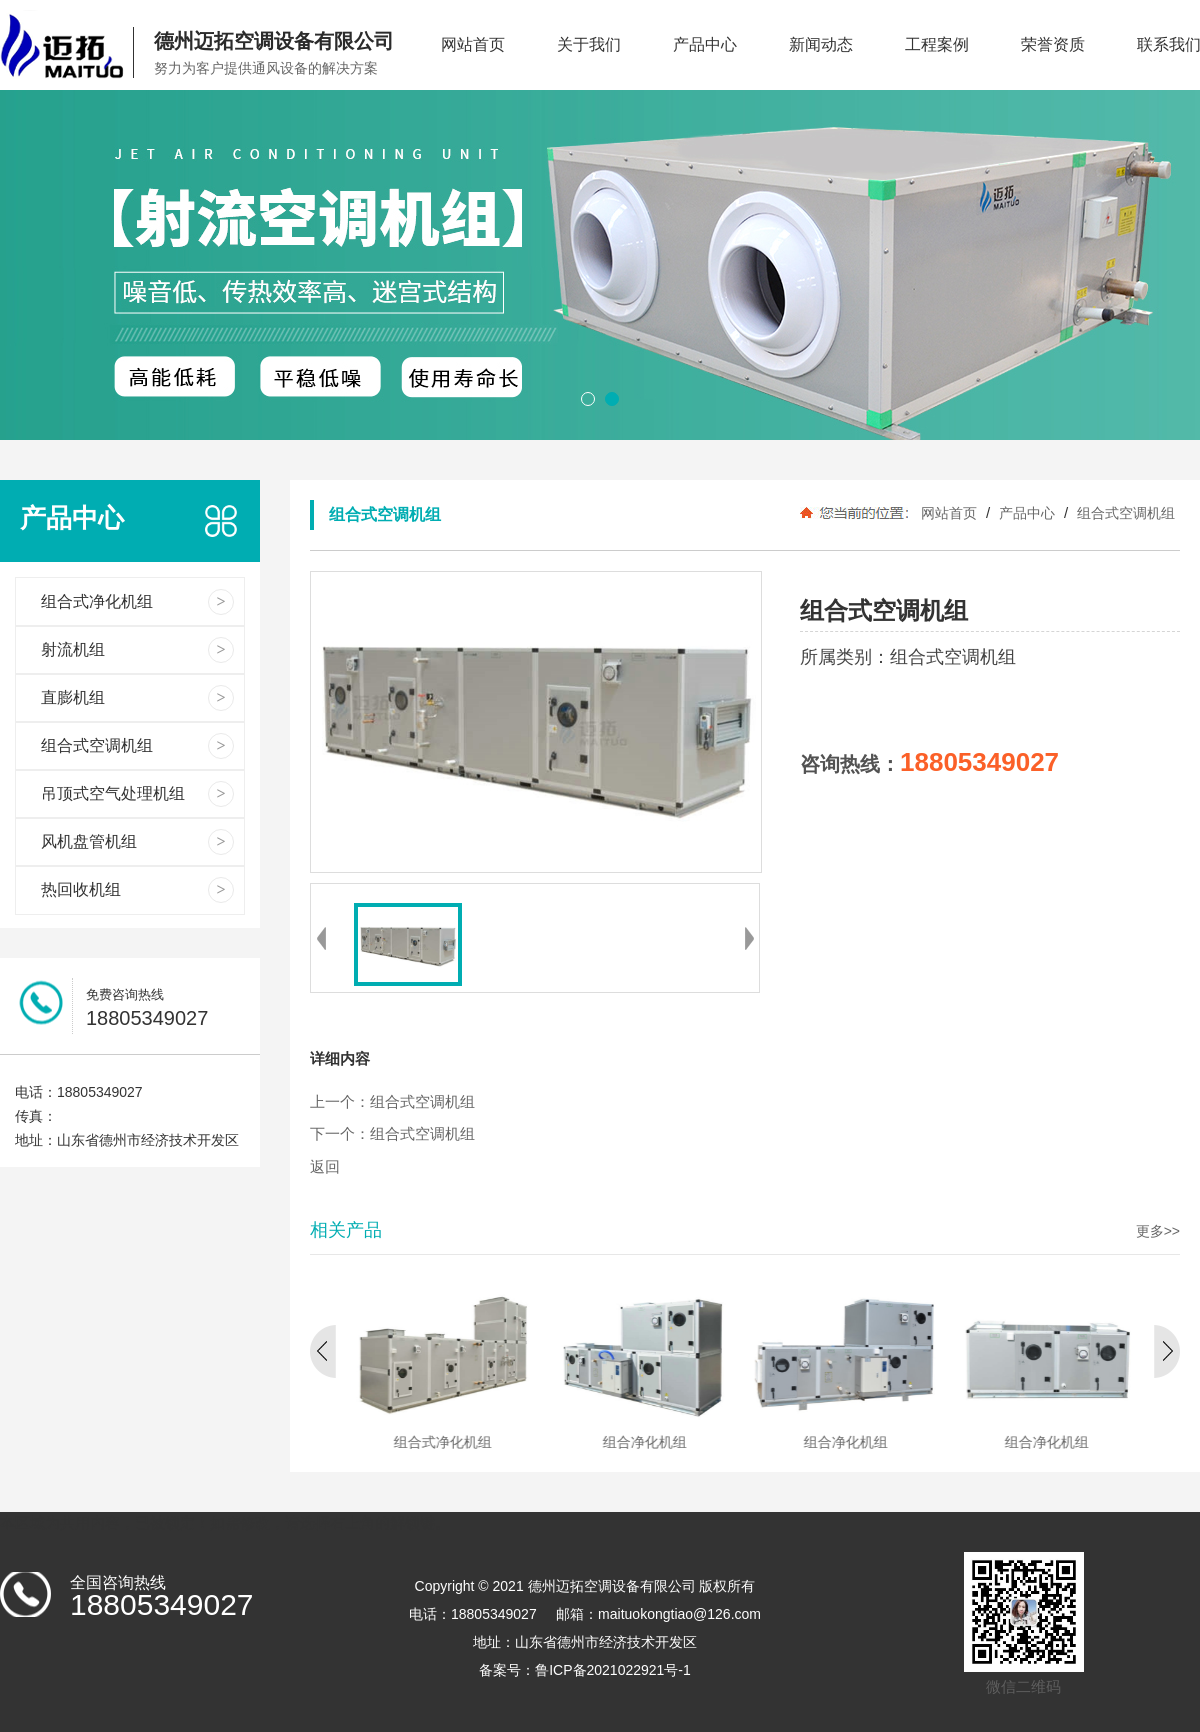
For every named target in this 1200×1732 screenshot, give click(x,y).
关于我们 (589, 44)
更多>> (1158, 1231)
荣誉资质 (1053, 44)
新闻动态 (821, 44)
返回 (325, 1167)
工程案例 (937, 44)
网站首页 (473, 44)
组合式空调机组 (1124, 513)
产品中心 (705, 44)
